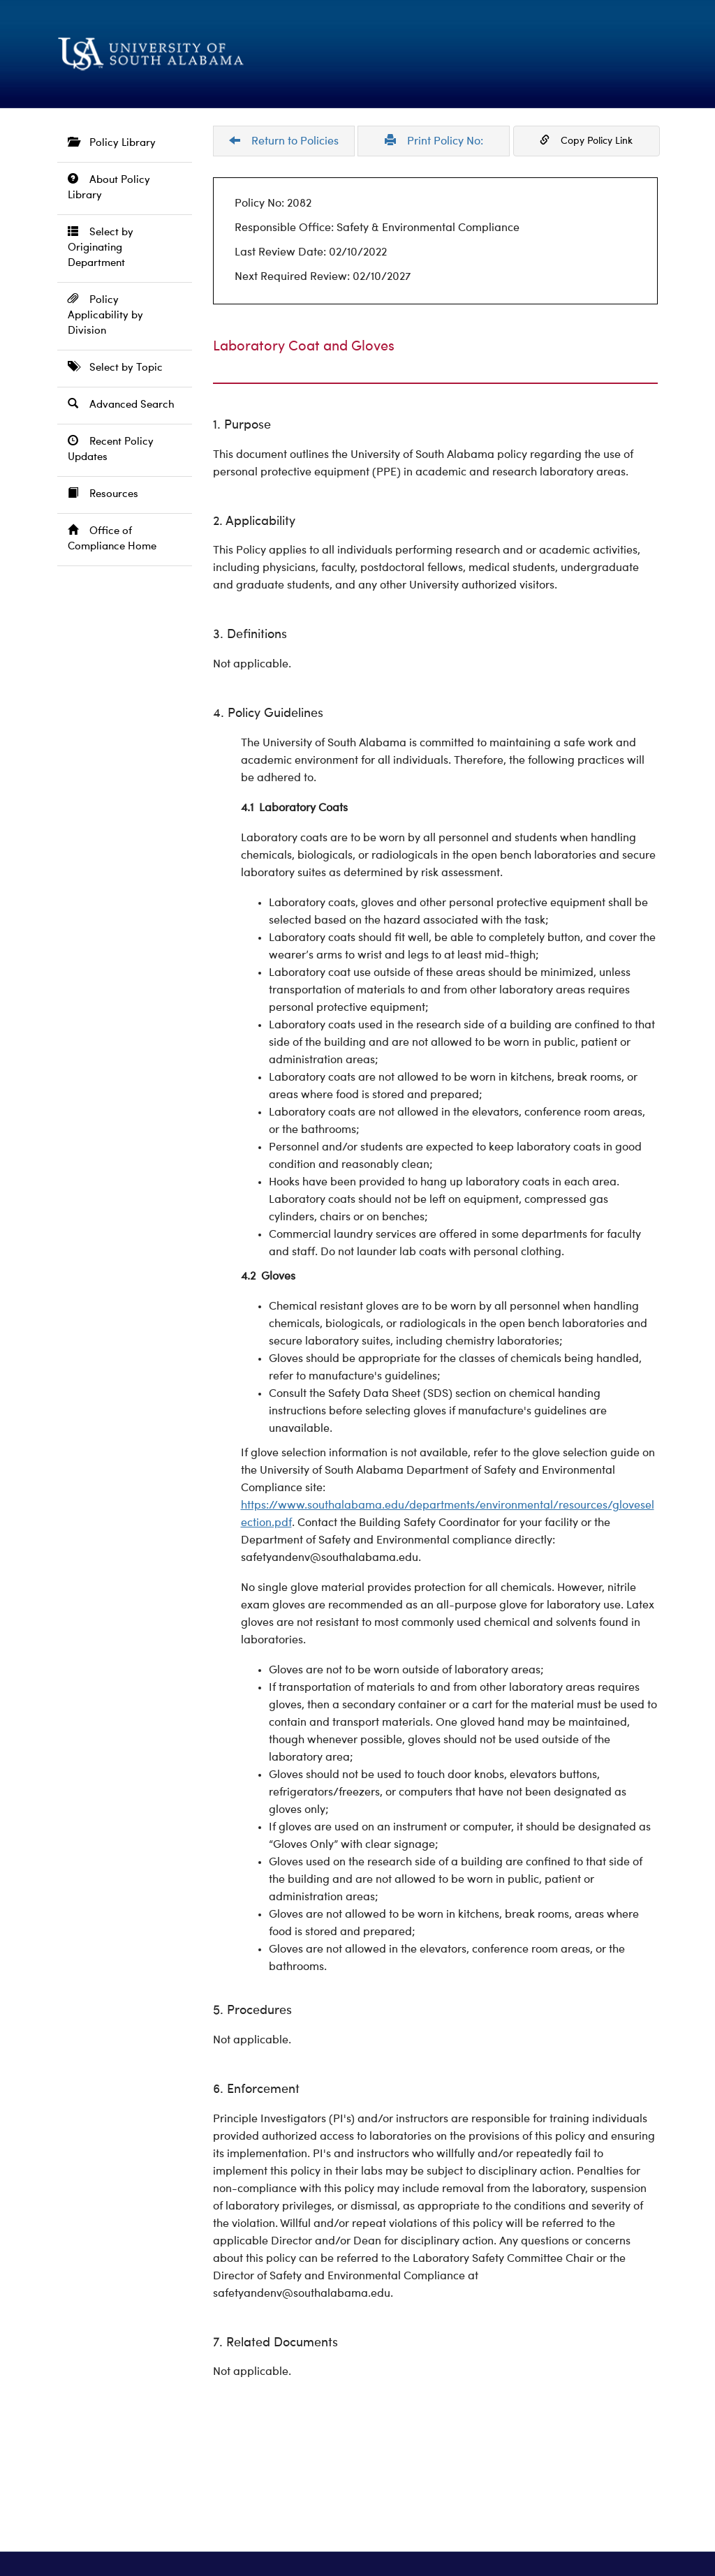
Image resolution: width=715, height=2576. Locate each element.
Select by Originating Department (100, 247)
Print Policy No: (434, 141)
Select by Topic (115, 367)
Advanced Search (121, 404)
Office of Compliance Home (112, 538)
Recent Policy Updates (111, 449)
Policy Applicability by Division (105, 315)
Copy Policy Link (586, 140)
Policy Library (112, 143)
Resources (103, 494)
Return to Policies (284, 141)
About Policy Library (109, 187)
